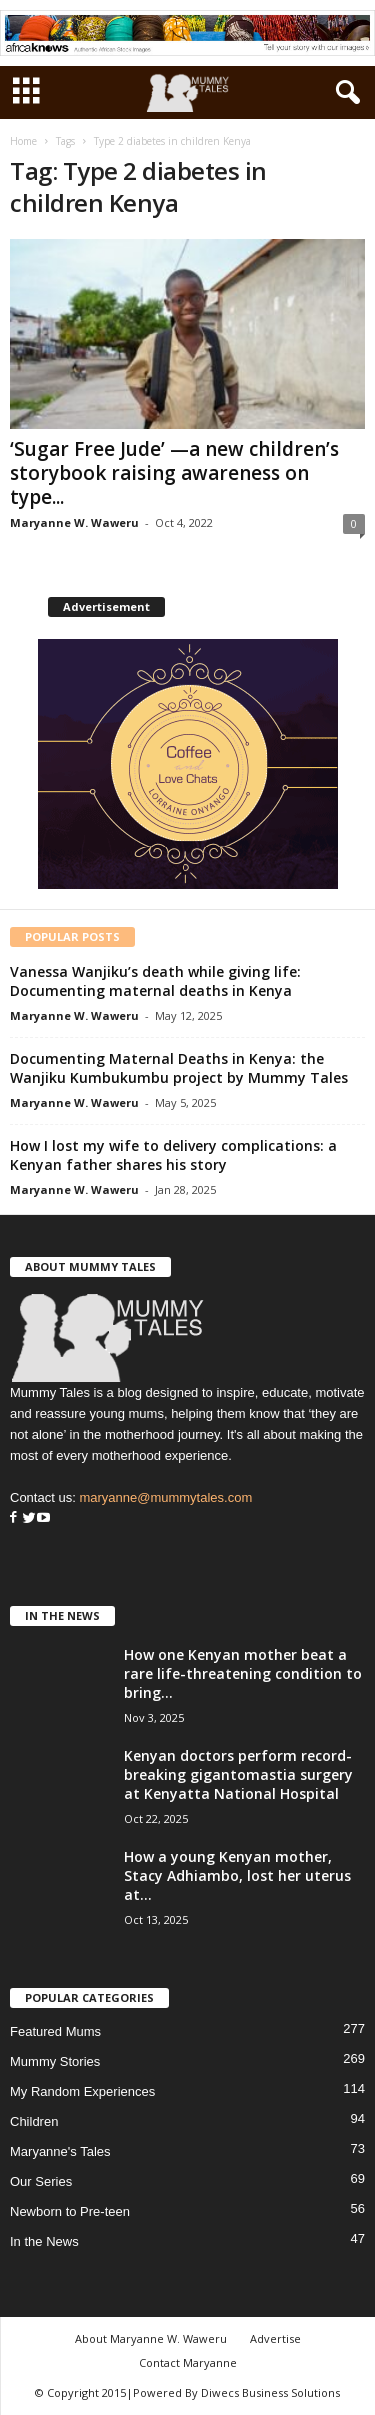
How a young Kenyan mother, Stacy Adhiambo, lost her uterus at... (237, 1875)
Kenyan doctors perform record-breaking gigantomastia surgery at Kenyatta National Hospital (238, 1774)
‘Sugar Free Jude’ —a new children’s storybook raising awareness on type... (174, 473)
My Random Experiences (82, 2091)
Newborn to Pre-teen (70, 2211)
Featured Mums (55, 2031)
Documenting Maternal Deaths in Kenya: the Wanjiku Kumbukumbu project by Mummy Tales (179, 1068)
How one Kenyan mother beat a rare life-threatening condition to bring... (243, 1673)
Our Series (41, 2181)
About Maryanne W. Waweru (151, 2338)
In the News (44, 2241)
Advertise (275, 2338)
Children (34, 2121)
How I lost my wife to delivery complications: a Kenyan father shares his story (173, 1155)
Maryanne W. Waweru (74, 522)
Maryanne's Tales (60, 2151)
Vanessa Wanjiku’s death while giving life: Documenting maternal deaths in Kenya (155, 981)
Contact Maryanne (188, 2362)
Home (23, 141)
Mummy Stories (55, 2061)
